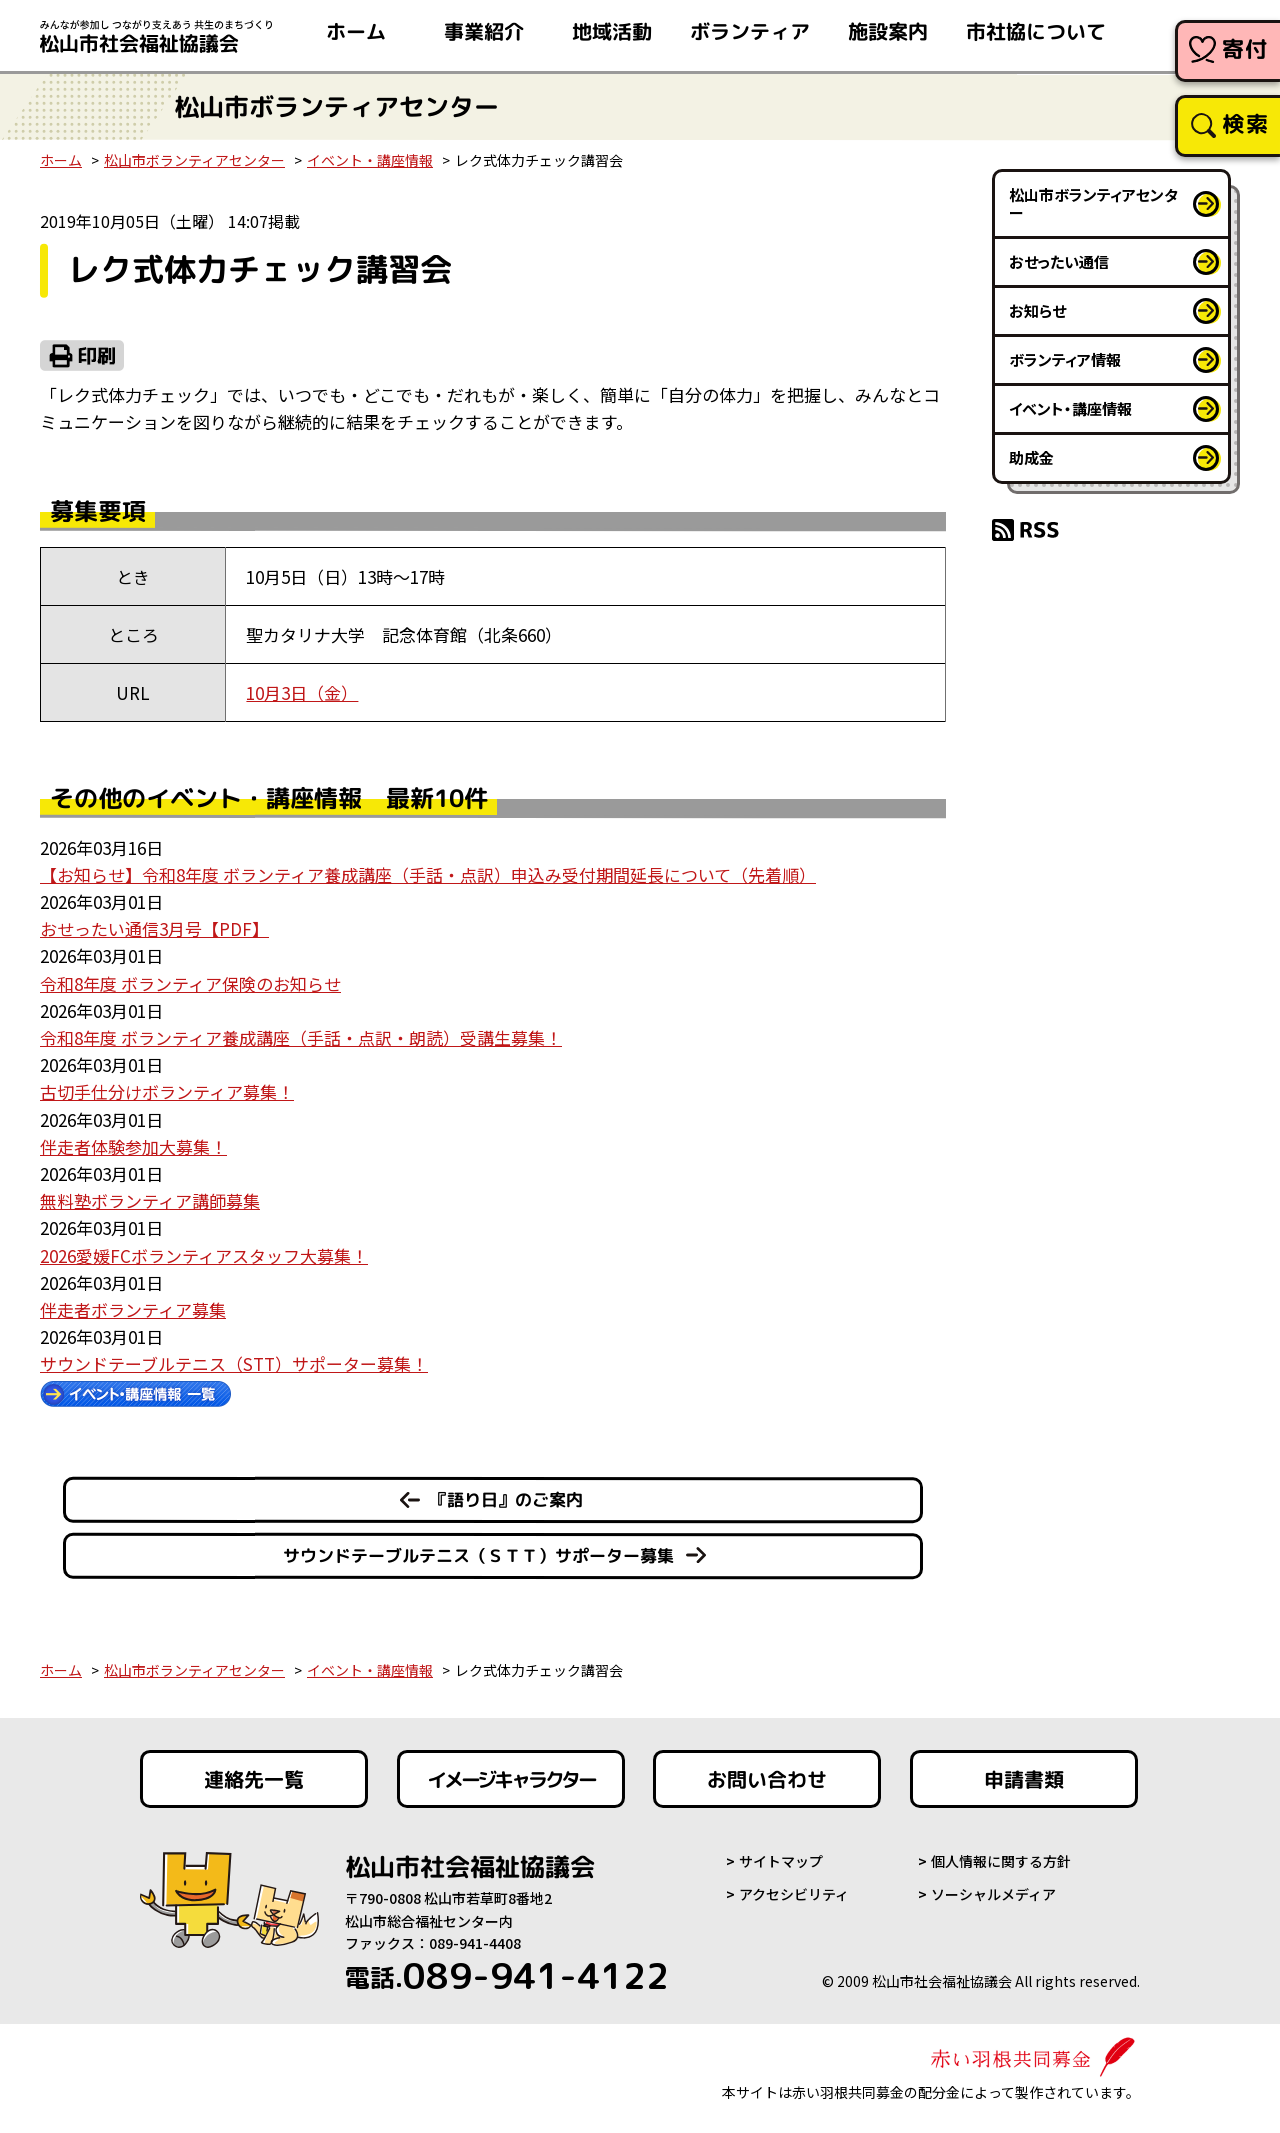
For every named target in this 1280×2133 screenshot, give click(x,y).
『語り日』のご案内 (506, 1499)
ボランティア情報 (1065, 359)
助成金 (1031, 457)
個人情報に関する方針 (1001, 1861)
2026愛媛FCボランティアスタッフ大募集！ (204, 1255)
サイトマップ (781, 1861)
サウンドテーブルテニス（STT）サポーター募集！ (234, 1363)
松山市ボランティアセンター (194, 160)
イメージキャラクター (511, 1779)
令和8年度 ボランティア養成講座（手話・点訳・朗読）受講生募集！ (301, 1037)
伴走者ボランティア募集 (133, 1309)
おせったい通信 (1059, 261)
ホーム (61, 160)
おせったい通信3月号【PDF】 (154, 928)
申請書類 (1024, 1779)
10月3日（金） (302, 692)
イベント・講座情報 (370, 160)
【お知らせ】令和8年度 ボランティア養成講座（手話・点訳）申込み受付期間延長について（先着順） (428, 874)
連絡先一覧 (254, 1779)
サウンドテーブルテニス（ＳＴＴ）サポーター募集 (478, 1555)
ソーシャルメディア (993, 1894)
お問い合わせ (767, 1779)
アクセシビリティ (794, 1894)
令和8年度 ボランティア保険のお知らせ (190, 983)
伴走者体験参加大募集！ (133, 1146)
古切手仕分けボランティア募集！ (167, 1091)
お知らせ (1037, 310)
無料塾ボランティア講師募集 (150, 1200)
